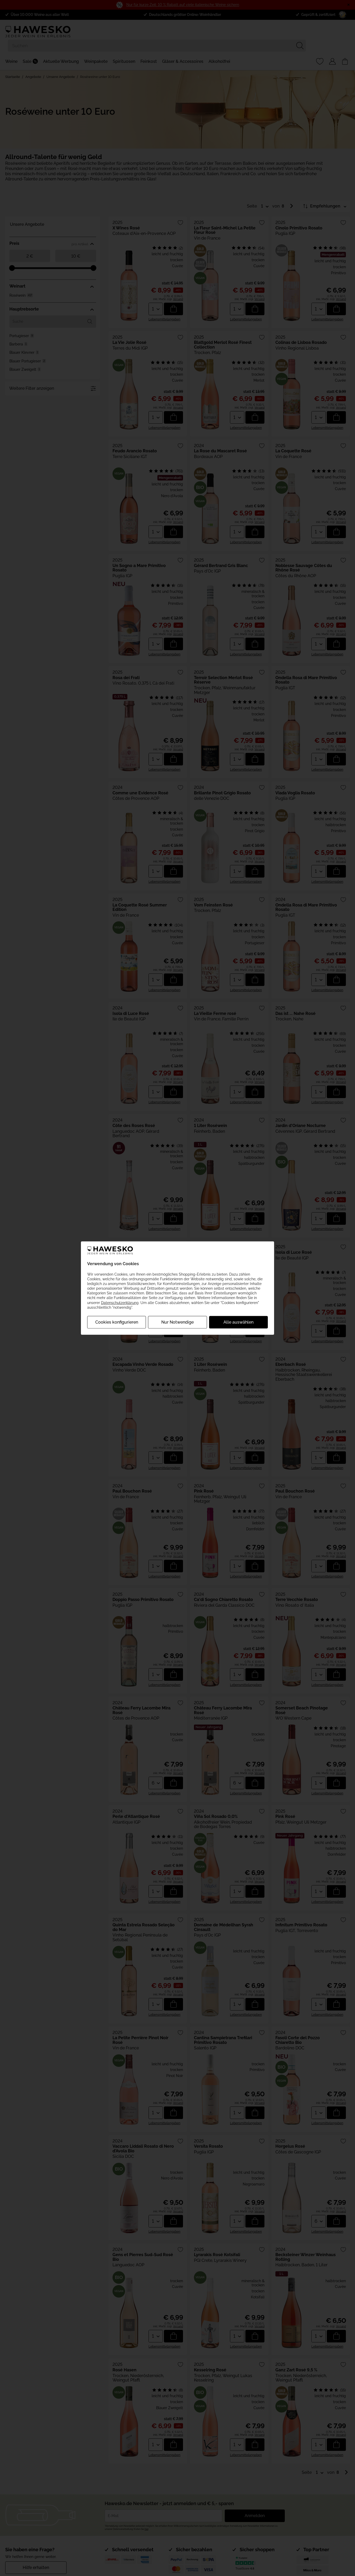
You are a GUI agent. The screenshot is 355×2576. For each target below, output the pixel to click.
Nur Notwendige (177, 1322)
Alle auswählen (238, 1322)
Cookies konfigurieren (116, 1322)
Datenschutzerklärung (120, 1302)
